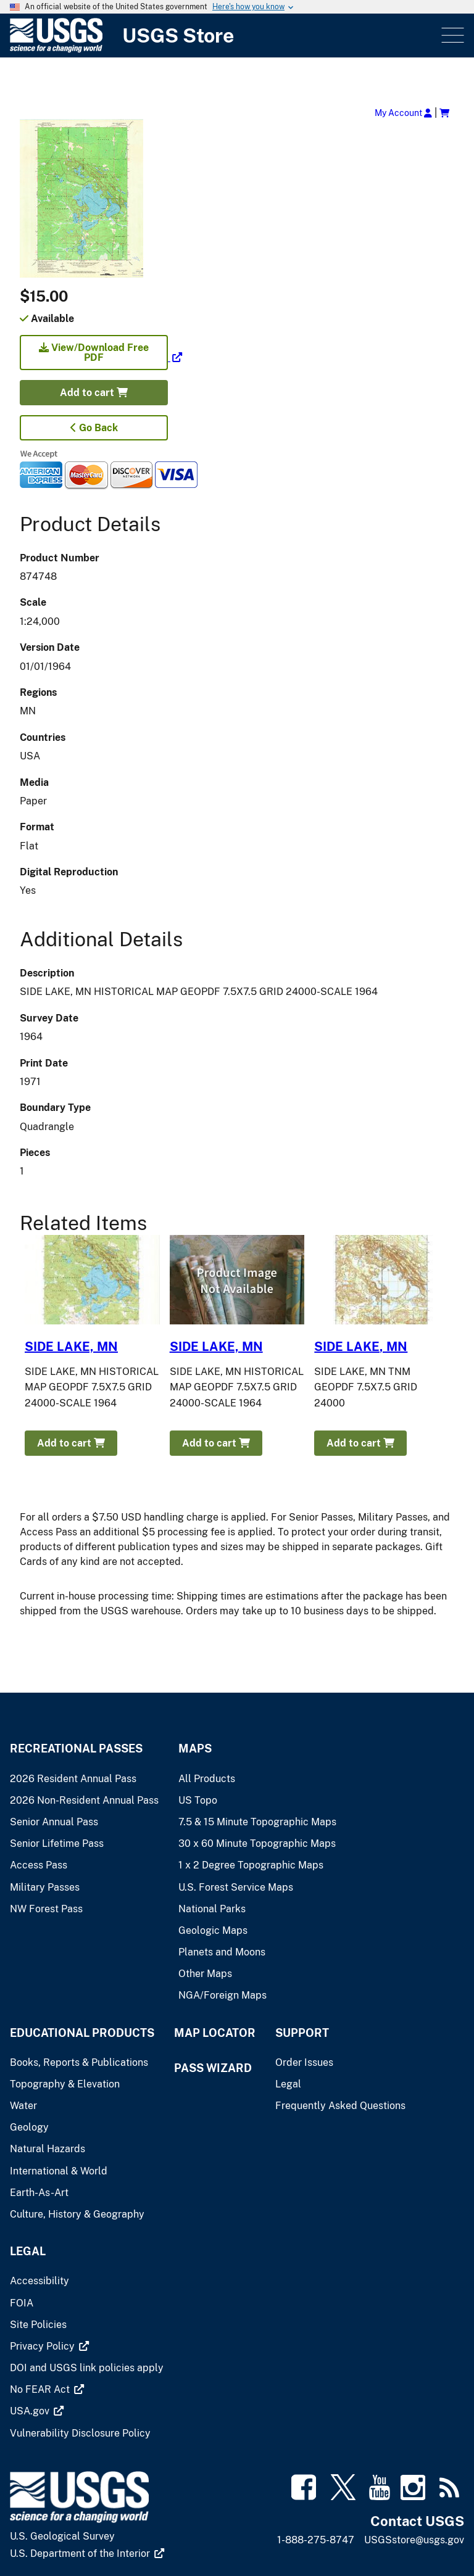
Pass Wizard (213, 2068)
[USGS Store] (224, 35)
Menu (451, 35)
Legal (28, 2251)
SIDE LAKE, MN (71, 1346)
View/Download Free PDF (94, 352)
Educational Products (82, 2032)
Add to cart (94, 392)
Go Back (94, 428)
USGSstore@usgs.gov (414, 2540)
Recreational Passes (76, 1748)
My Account (403, 112)
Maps (195, 1748)
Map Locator (215, 2032)
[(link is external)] (101, 357)
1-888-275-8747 (315, 2540)
